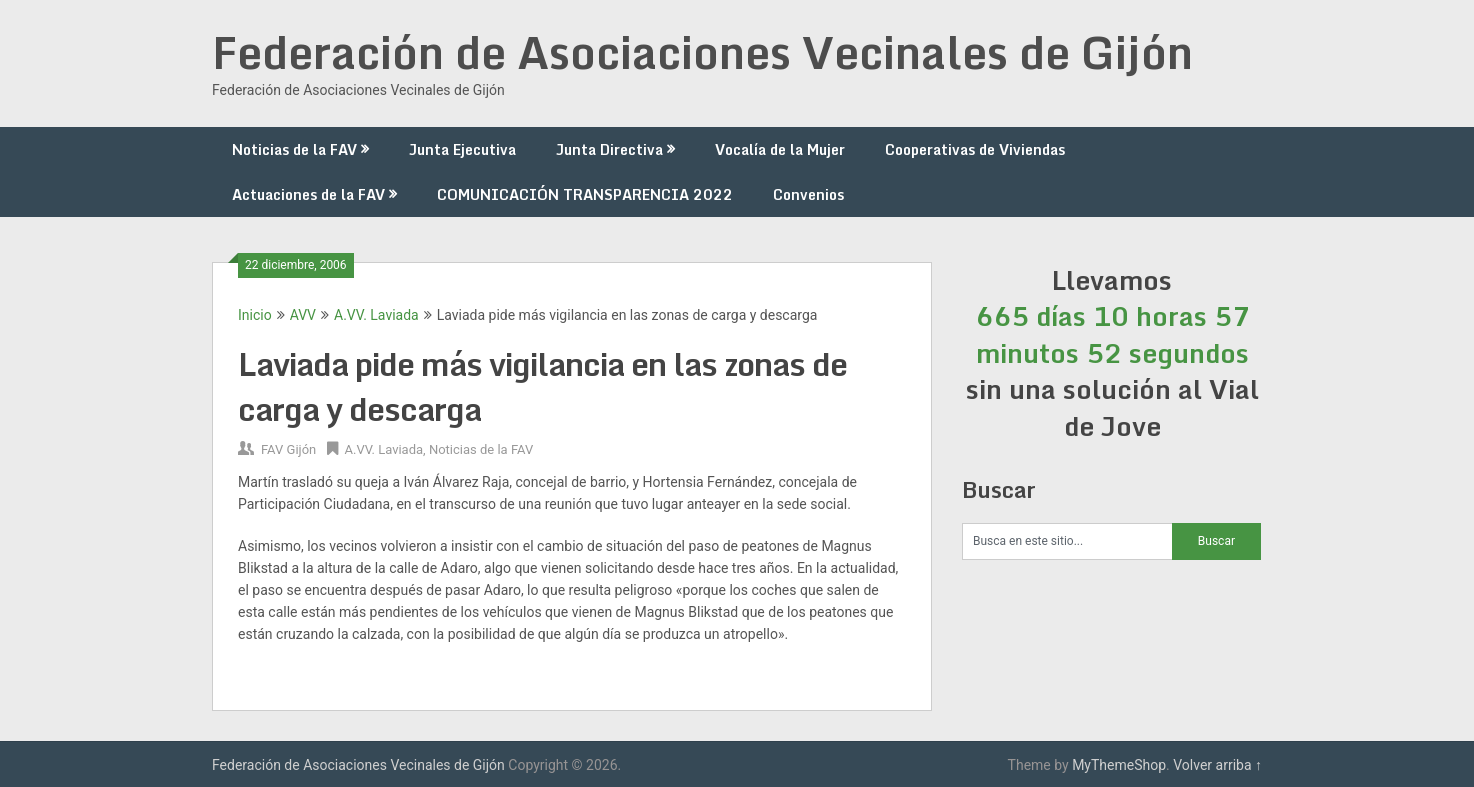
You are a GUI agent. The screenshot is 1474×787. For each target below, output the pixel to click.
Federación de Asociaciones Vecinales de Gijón (702, 52)
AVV (303, 315)
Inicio (255, 315)
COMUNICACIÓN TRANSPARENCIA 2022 (585, 194)
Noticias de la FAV (294, 149)
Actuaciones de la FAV (308, 194)
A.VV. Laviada (376, 315)
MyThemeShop (1119, 765)
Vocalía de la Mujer (780, 149)
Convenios (808, 194)
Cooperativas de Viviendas (975, 149)
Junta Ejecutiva (462, 149)
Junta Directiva (609, 149)
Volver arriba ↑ (1217, 765)
